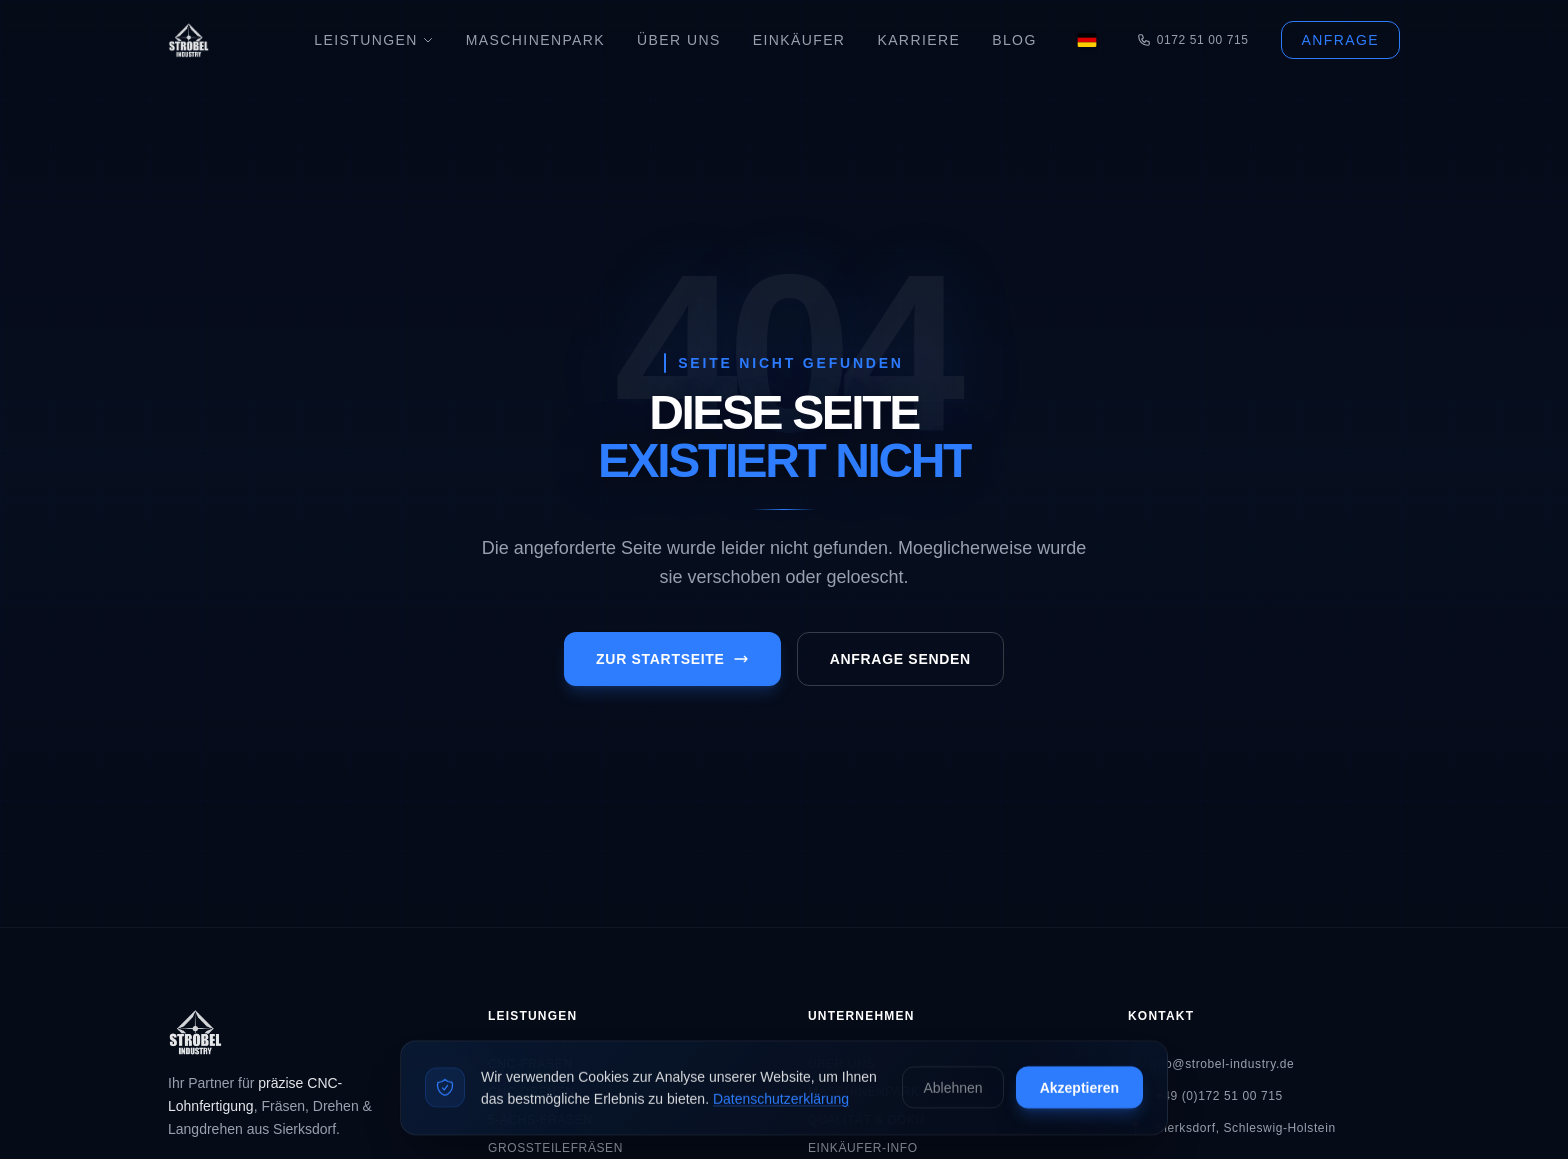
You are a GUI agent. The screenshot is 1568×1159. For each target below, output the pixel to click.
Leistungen (373, 40)
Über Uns (679, 40)
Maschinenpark (535, 40)
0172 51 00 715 (1193, 40)
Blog (1014, 40)
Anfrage (1340, 40)
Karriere (918, 40)
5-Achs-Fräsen (540, 1120)
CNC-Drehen (531, 1092)
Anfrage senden (900, 659)
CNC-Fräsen (530, 1064)
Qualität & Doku (866, 1120)
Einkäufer (799, 40)
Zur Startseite (672, 659)
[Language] (1087, 40)
